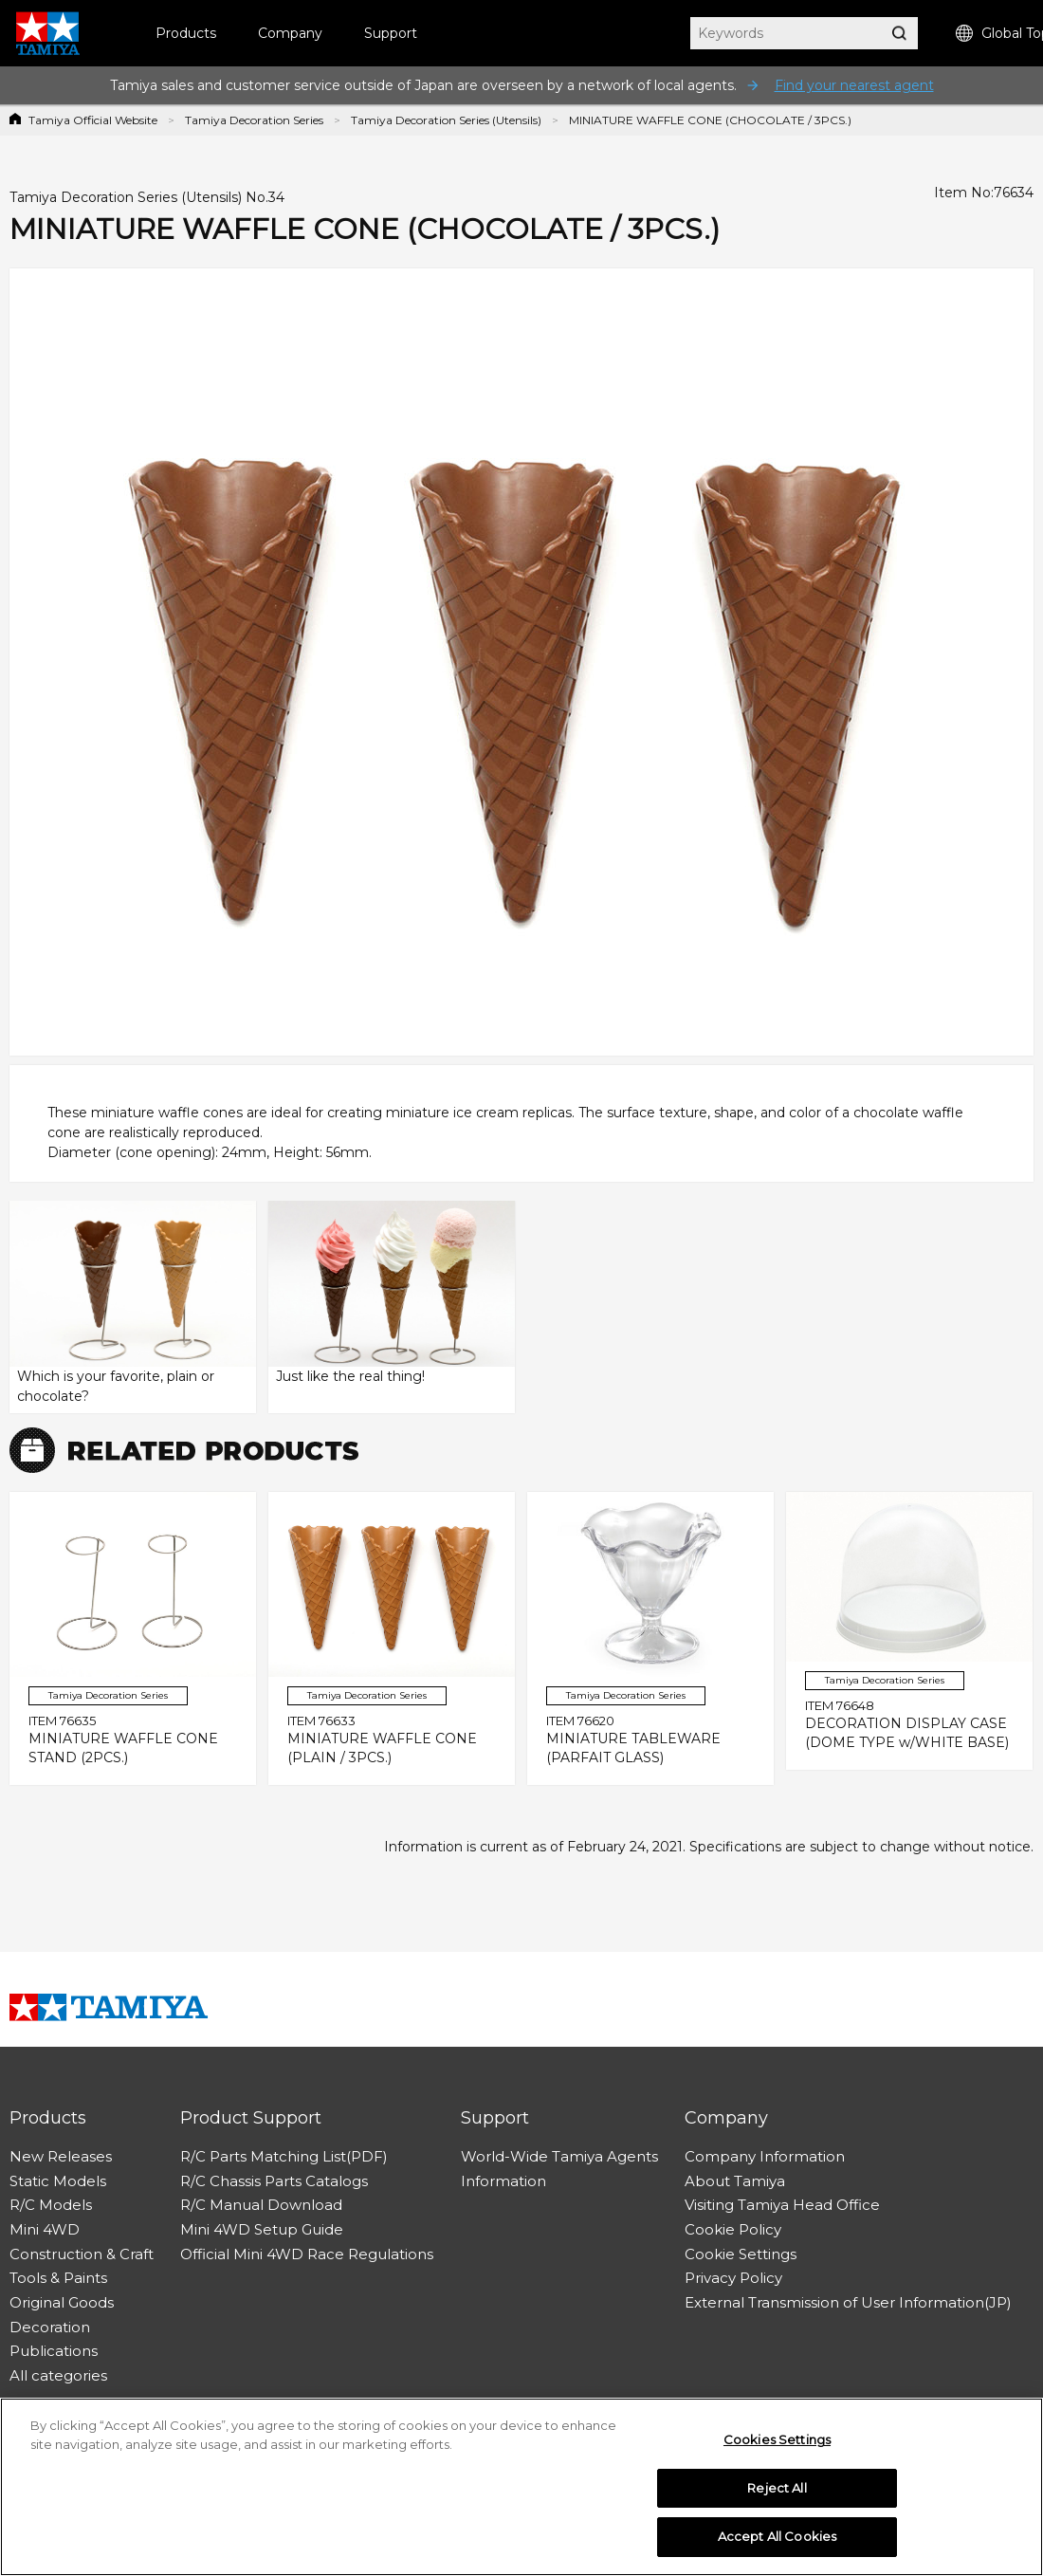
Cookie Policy (733, 2229)
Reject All (776, 2492)
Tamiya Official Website (92, 120)
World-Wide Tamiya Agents (559, 2156)
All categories (58, 2375)
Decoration (49, 2327)
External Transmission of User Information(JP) (848, 2302)
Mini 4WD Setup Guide (261, 2229)
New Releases (60, 2156)
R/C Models (50, 2205)
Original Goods (61, 2302)
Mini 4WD (44, 2229)
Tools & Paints (58, 2278)
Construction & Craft (81, 2254)
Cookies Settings (777, 2444)
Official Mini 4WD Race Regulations (306, 2254)
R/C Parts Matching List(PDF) (284, 2156)
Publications (53, 2351)
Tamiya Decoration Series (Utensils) (446, 120)
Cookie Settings (740, 2254)
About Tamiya (735, 2181)
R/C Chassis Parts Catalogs (274, 2181)
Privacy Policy (733, 2278)
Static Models (57, 2181)
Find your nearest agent (854, 85)
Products (186, 33)
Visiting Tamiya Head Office (782, 2205)
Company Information (765, 2156)
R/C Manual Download (261, 2205)
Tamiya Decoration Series (254, 120)
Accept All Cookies (777, 2541)
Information (503, 2181)
